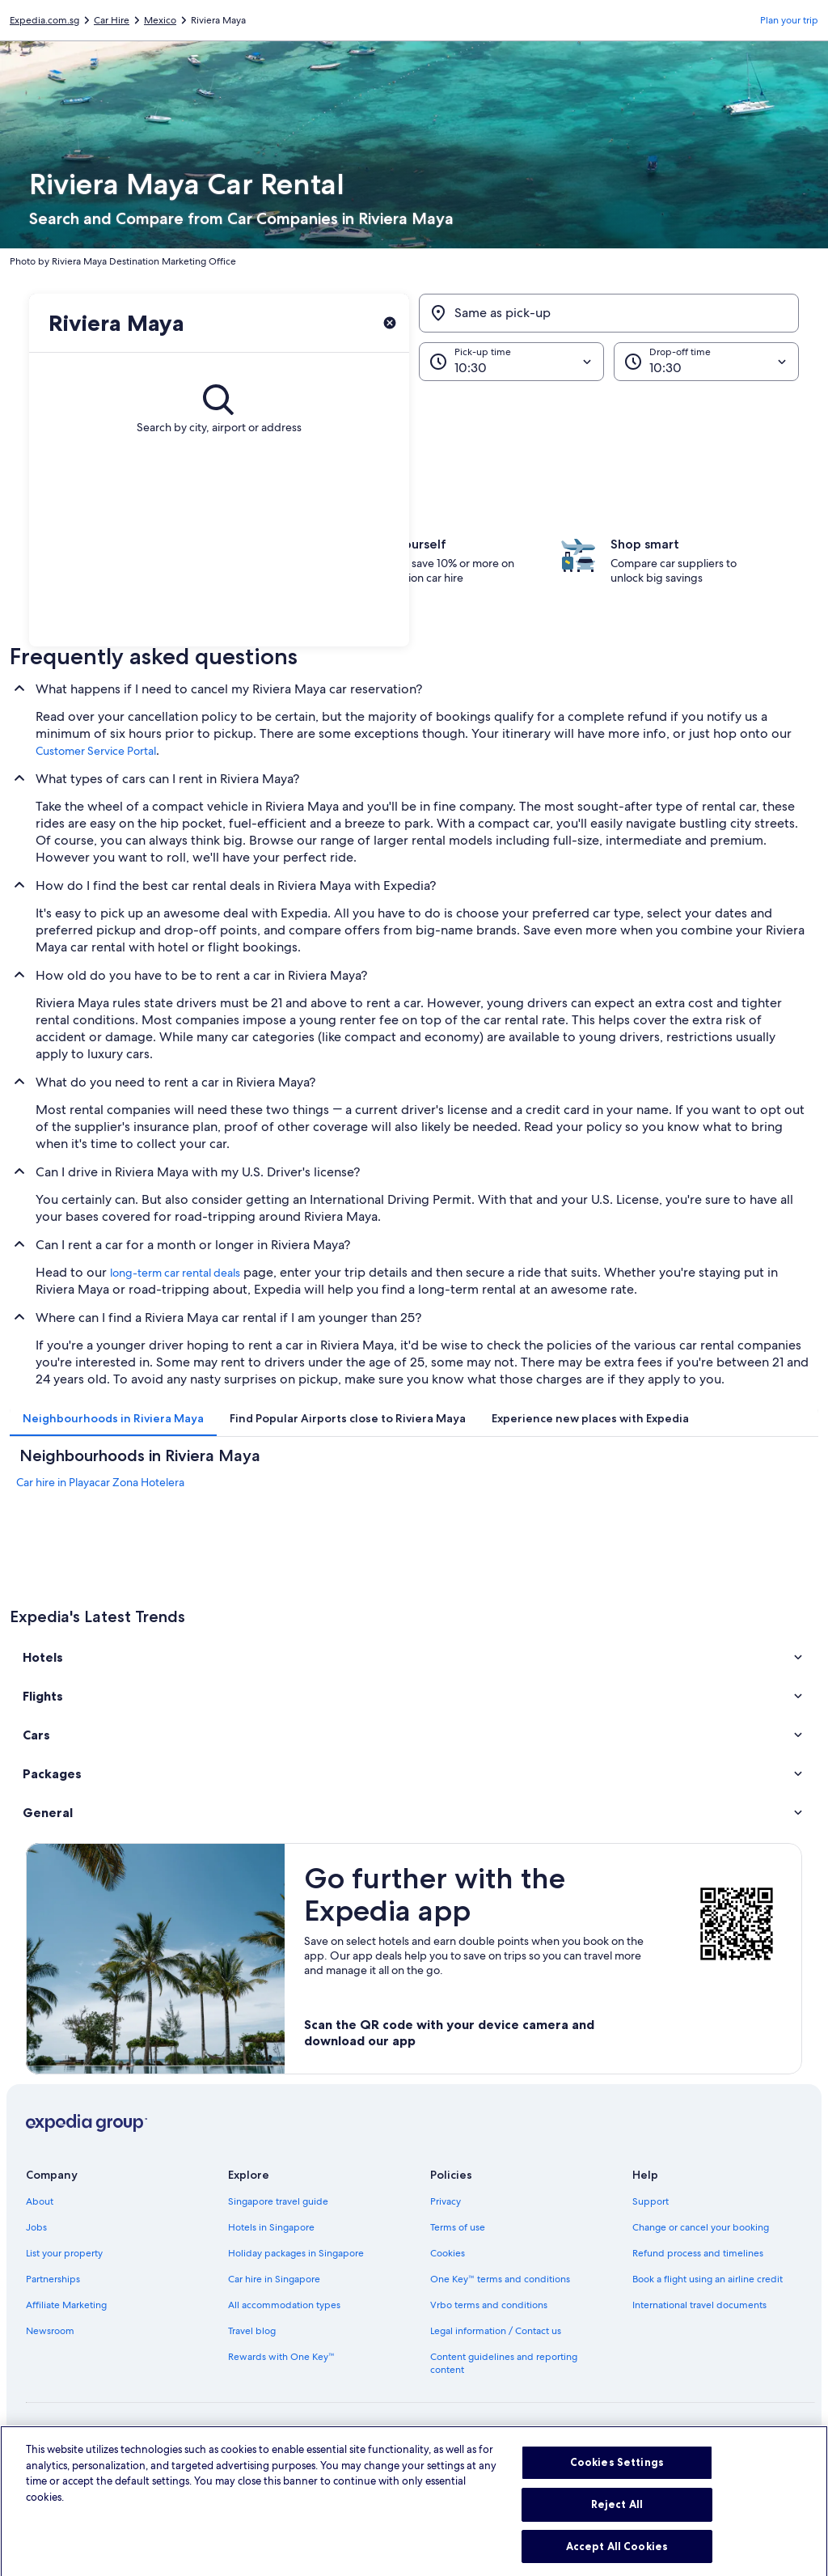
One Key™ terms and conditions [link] (500, 2279)
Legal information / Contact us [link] (495, 2330)
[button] (414, 1657)
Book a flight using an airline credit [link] (707, 2279)
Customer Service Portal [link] (96, 751)
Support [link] (650, 2201)
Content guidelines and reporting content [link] (503, 2363)
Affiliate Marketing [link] (66, 2304)
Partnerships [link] (53, 2279)
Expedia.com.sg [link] (44, 20)
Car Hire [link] (111, 20)
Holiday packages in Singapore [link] (296, 2253)
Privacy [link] (445, 2201)
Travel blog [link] (252, 2330)
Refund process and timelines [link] (697, 2253)
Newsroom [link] (50, 2330)
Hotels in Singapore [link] (271, 2227)
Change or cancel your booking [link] (700, 2227)
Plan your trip (789, 20)
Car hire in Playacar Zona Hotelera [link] (100, 1482)
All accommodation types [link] (284, 2304)
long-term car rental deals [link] (175, 1272)
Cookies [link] (447, 2253)
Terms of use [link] (457, 2227)
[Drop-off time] (706, 361)
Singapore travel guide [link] (278, 2201)
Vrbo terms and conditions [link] (488, 2304)
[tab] (113, 1418)
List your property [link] (64, 2253)
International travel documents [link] (699, 2304)
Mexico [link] (160, 20)
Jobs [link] (36, 2227)
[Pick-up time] (511, 361)
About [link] (39, 2201)
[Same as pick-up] (609, 313)
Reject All (617, 2520)
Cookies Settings (617, 2478)
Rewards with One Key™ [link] (281, 2356)
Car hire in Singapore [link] (274, 2279)
